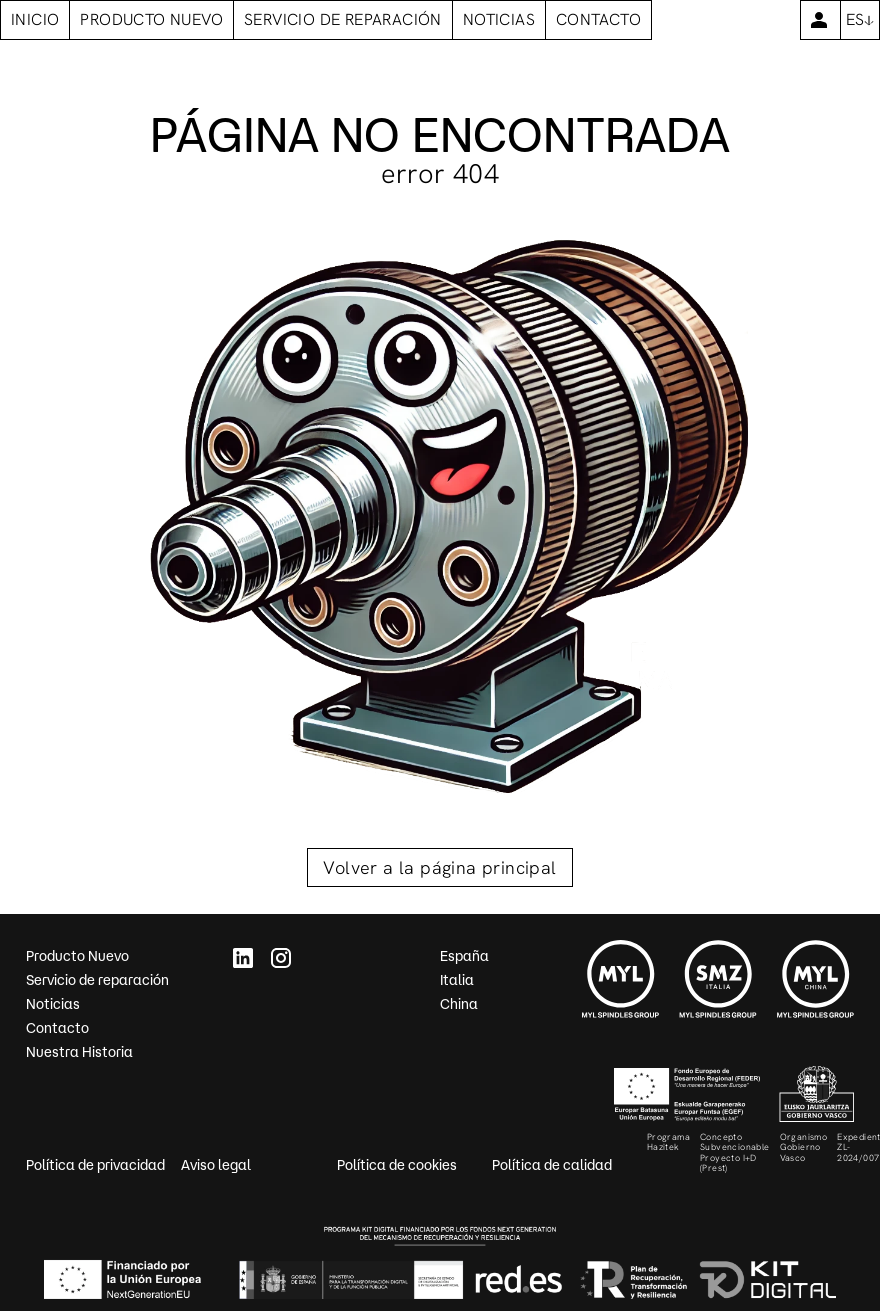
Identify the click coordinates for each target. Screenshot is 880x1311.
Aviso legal (216, 1165)
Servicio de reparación (97, 980)
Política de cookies (397, 1165)
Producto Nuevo (77, 956)
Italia (457, 980)
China (459, 1004)
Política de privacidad (95, 1165)
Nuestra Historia (79, 1052)
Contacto (57, 1028)
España (464, 956)
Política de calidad (552, 1165)
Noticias (53, 1004)
